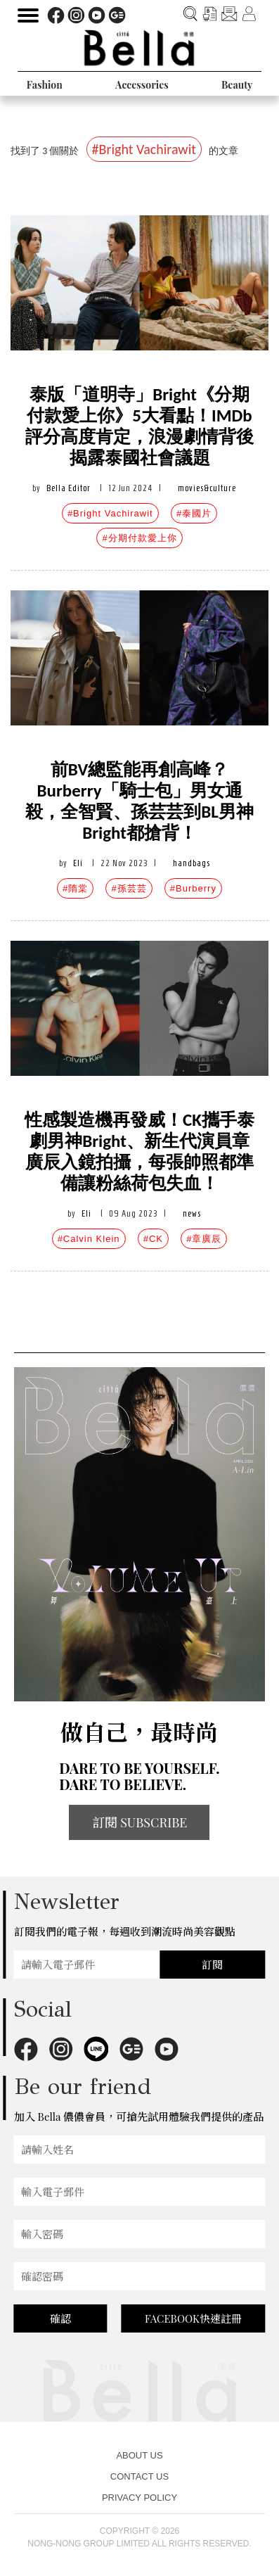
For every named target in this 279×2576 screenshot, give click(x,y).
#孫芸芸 (128, 888)
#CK (153, 1238)
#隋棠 (75, 888)
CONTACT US (139, 2476)
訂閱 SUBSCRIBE (140, 1822)
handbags (191, 863)
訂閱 (212, 1965)
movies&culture (207, 488)
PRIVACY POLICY (139, 2497)
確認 (60, 2318)
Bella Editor (68, 488)
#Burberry (193, 888)
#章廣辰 (203, 1238)
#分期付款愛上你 (139, 538)
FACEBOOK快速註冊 (193, 2318)
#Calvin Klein (89, 1238)
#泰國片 (194, 513)
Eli (78, 863)
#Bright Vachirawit (110, 513)
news (192, 1213)
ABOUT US (139, 2455)
